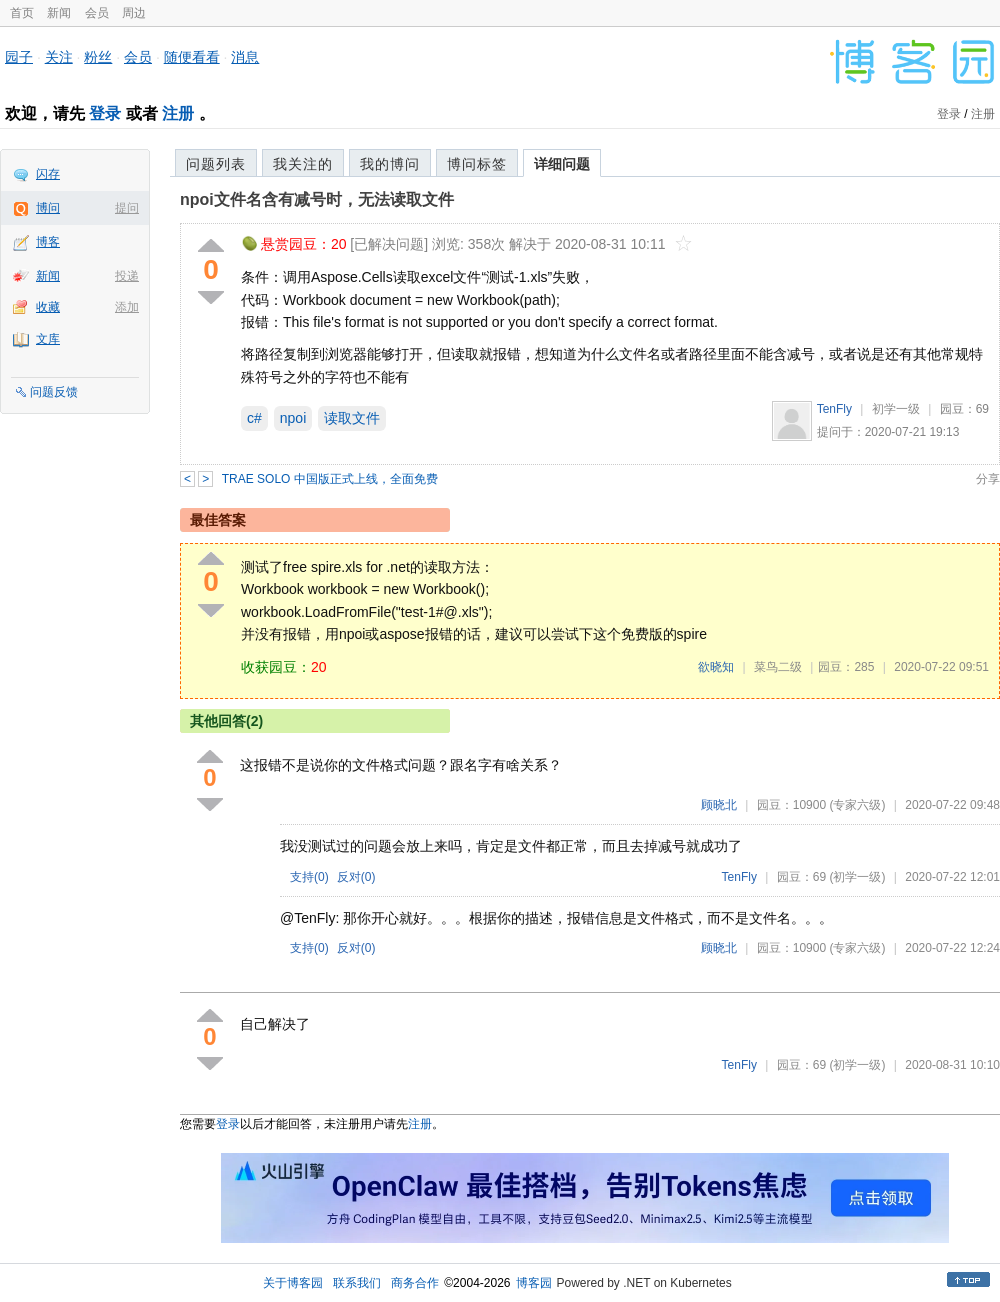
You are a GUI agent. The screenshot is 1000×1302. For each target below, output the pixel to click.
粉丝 (98, 57)
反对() (356, 877)
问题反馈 (54, 392)
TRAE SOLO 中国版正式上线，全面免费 (330, 479)
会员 (97, 13)
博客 (48, 242)
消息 (245, 57)
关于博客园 (293, 1283)
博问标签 (477, 164)
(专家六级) (857, 805)
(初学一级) (857, 877)
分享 (988, 479)
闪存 (48, 174)
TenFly (834, 409)
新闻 (59, 13)
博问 (48, 208)
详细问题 (562, 164)
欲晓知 (716, 667)
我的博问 (390, 164)
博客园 (534, 1283)
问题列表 (216, 164)
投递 (127, 276)
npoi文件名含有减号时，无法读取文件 (317, 199)
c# (254, 418)
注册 (178, 113)
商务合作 (415, 1283)
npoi (293, 418)
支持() (309, 877)
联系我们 (357, 1283)
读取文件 (352, 418)
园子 (19, 57)
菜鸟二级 (778, 667)
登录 (105, 113)
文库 (48, 339)
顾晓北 (719, 805)
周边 (134, 13)
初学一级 (896, 409)
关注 (59, 57)
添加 (127, 307)
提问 (127, 208)
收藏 (48, 307)
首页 (22, 13)
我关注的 (303, 164)
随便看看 (192, 57)
